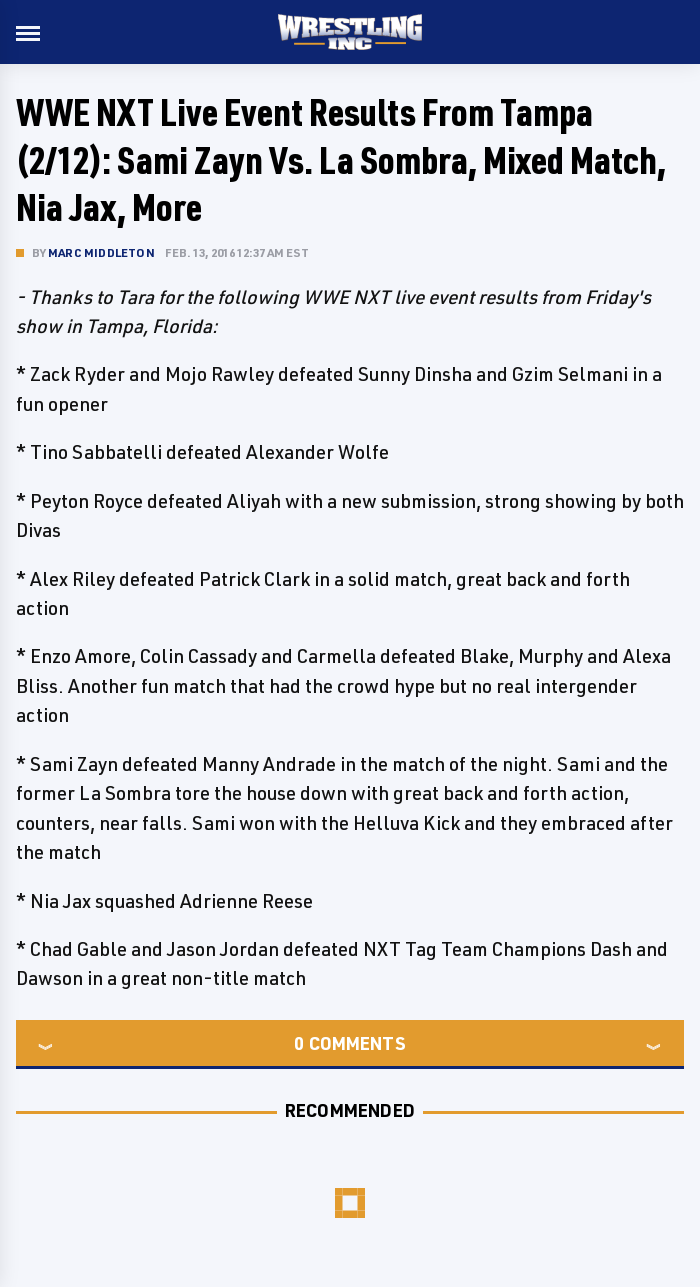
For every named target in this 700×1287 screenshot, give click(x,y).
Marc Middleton (101, 252)
